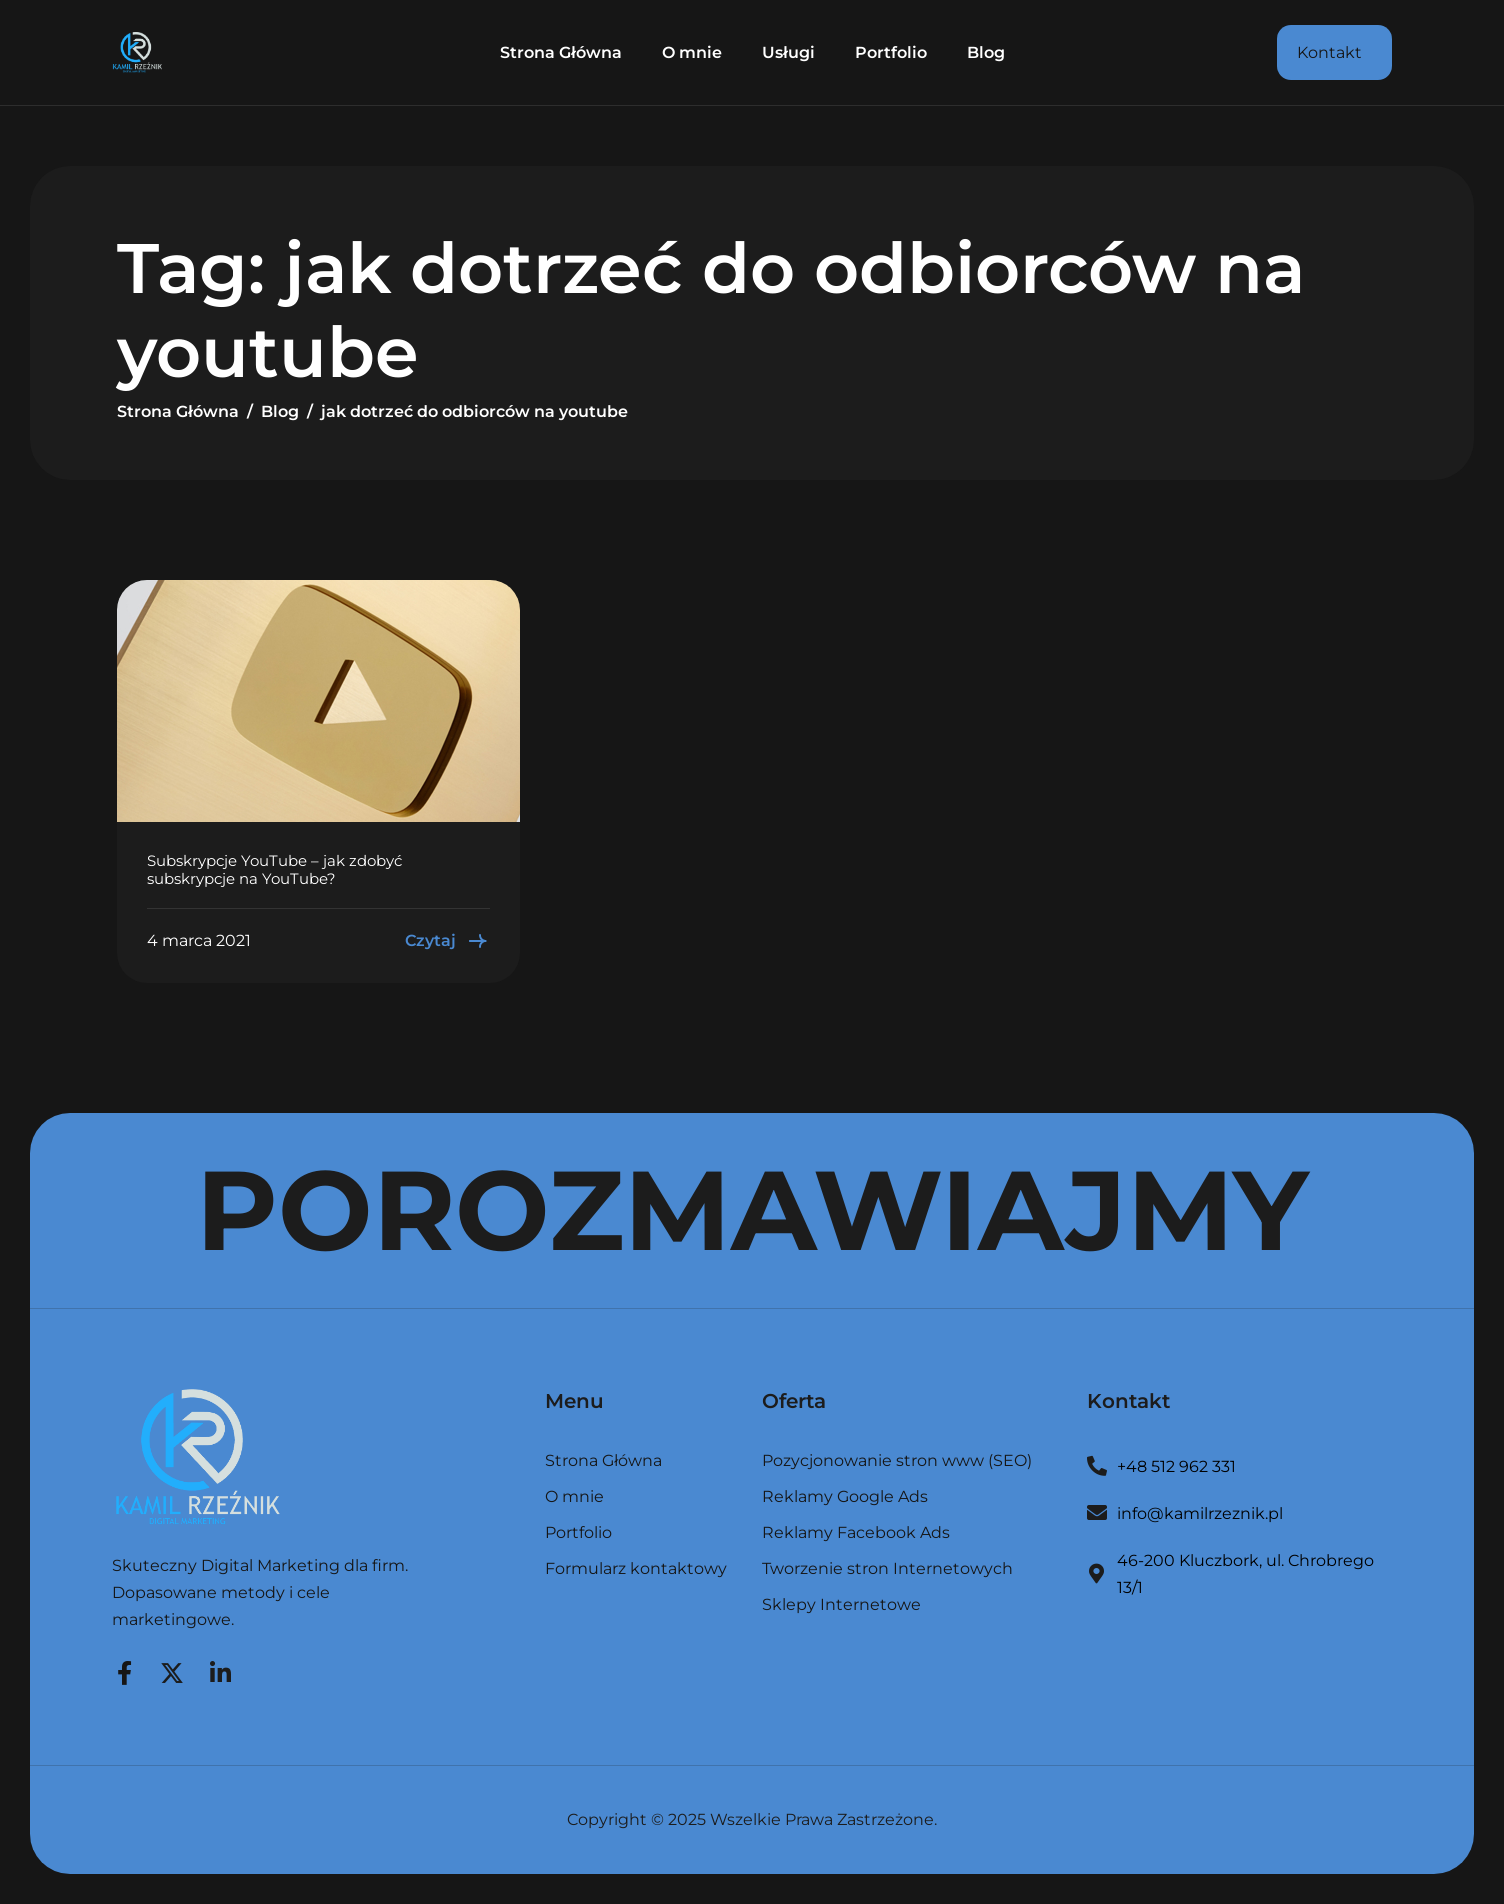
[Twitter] (172, 1670)
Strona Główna (561, 52)
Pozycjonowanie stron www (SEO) (897, 1461)
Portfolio (891, 52)
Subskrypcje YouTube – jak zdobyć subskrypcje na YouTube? (274, 869)
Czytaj (447, 941)
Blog (986, 52)
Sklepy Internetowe (841, 1605)
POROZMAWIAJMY (752, 1210)
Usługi (788, 52)
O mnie (692, 52)
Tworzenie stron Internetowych (887, 1569)
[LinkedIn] (220, 1670)
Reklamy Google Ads (845, 1497)
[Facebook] (124, 1670)
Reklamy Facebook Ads (856, 1533)
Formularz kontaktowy (636, 1569)
